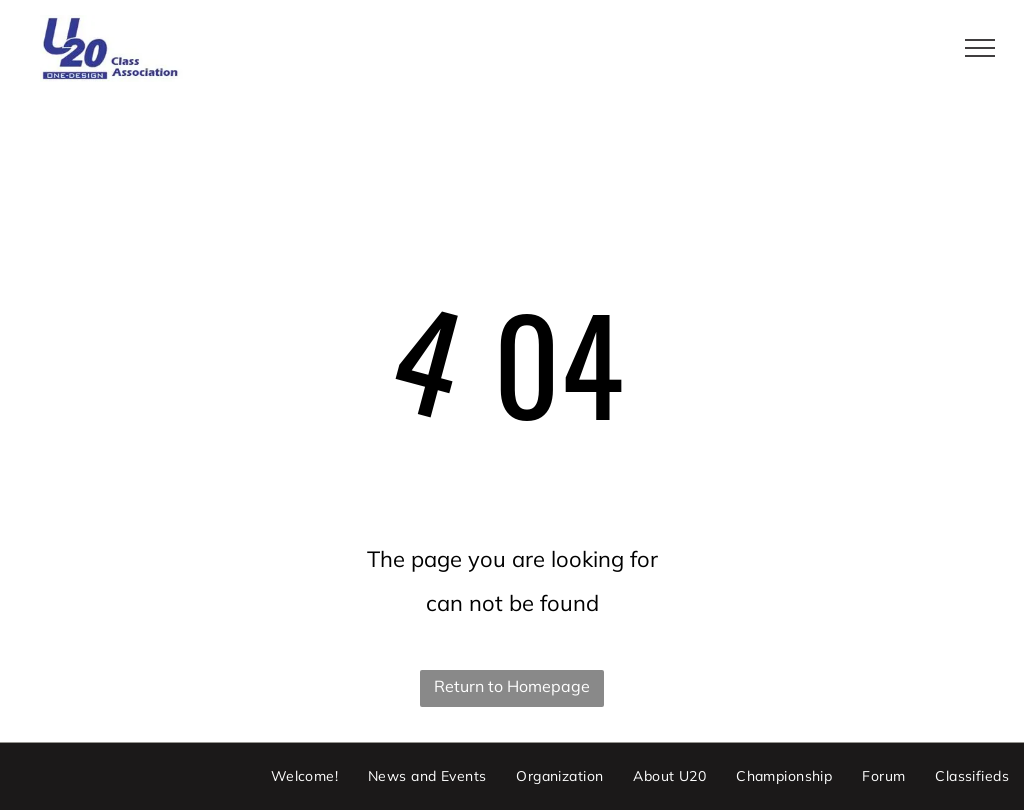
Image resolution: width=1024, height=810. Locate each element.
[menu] (980, 48)
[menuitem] (304, 777)
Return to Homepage (512, 686)
